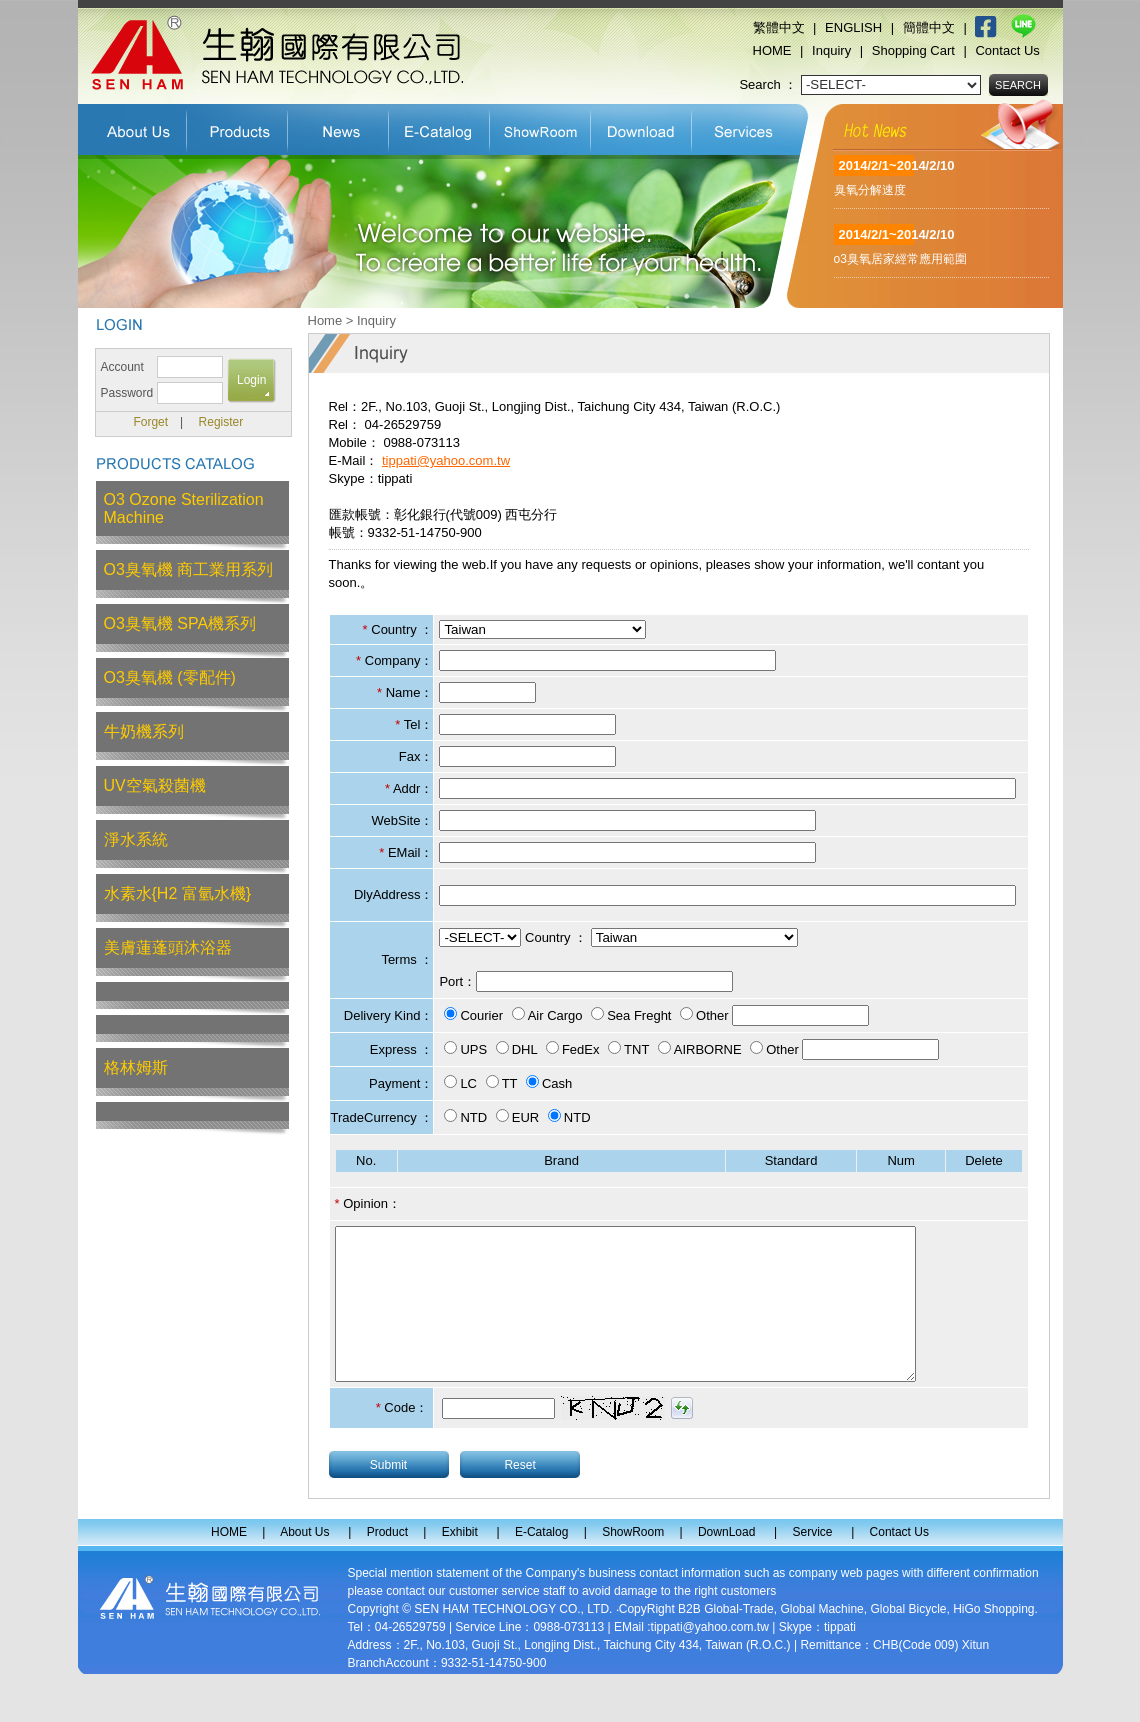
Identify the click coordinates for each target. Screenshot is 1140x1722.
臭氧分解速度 (870, 190)
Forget (150, 422)
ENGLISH (853, 27)
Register (221, 422)
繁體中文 (779, 27)
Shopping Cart (913, 50)
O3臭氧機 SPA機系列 (180, 623)
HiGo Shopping (993, 1639)
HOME (772, 50)
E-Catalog (439, 127)
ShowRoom (540, 127)
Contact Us (1007, 50)
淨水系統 (136, 839)
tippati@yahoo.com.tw (446, 460)
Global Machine (821, 1639)
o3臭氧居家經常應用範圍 (900, 259)
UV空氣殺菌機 (155, 785)
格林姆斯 (136, 1067)
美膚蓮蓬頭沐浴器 (168, 947)
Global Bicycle (908, 1639)
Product (237, 127)
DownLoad (641, 127)
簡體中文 (929, 27)
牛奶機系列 (144, 731)
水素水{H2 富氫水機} (178, 893)
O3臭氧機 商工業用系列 (189, 569)
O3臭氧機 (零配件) (170, 677)
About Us (132, 127)
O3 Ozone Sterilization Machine (184, 508)
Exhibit (338, 127)
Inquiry (831, 50)
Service (745, 127)
